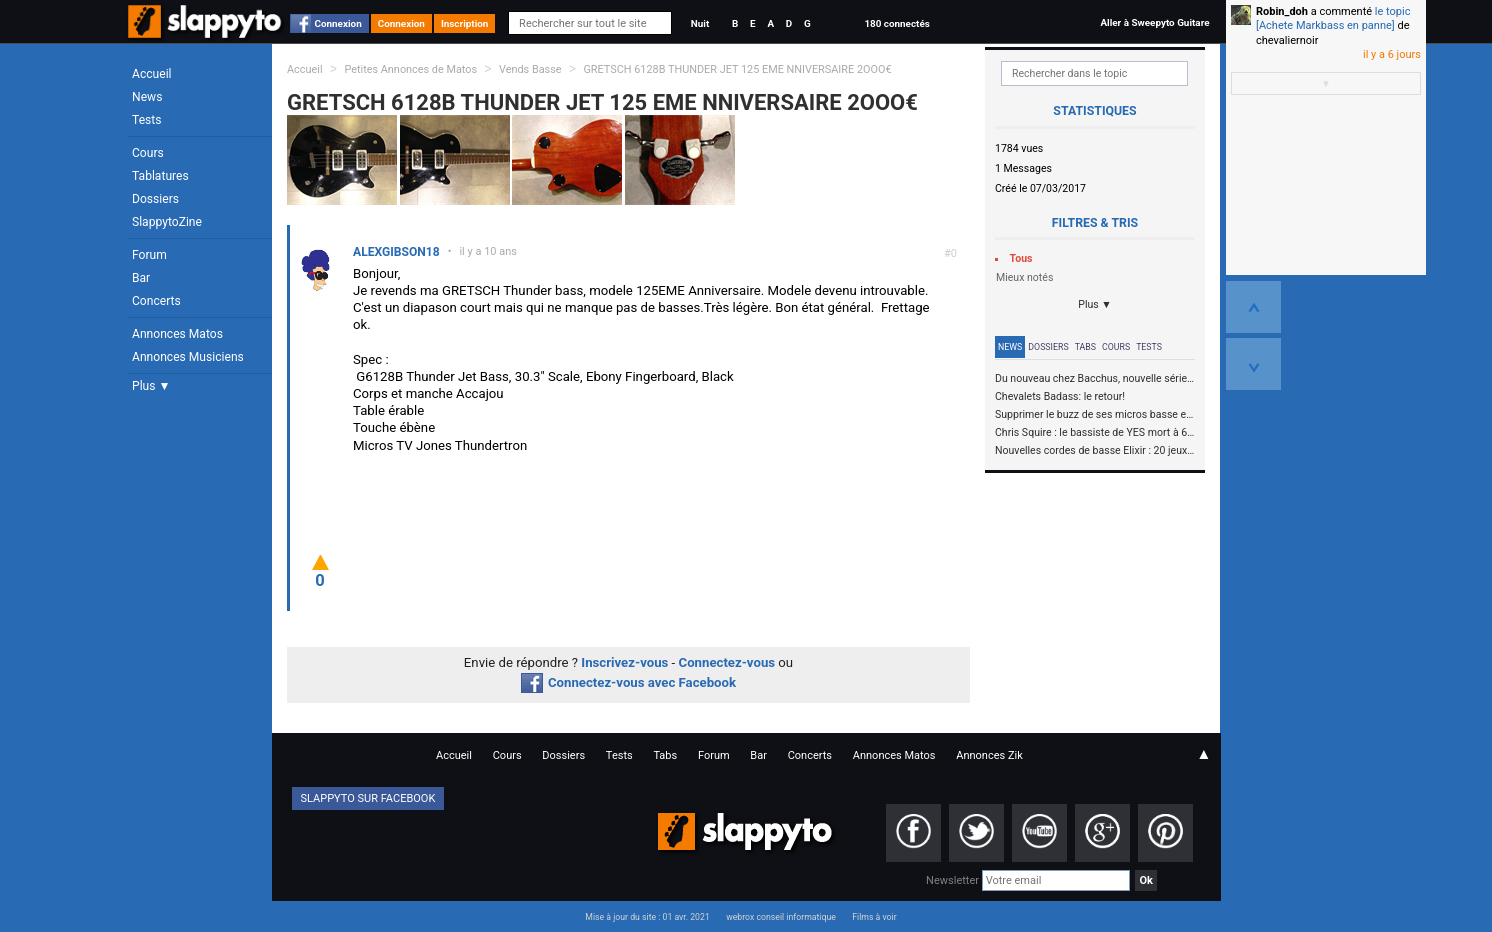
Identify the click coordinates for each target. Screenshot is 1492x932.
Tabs (1085, 347)
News (147, 97)
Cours (148, 153)
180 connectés (896, 23)
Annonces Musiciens (188, 357)
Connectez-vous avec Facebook (628, 682)
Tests (146, 120)
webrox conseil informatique (781, 917)
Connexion (338, 23)
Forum (149, 255)
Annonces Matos (177, 334)
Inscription (465, 23)
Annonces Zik (989, 755)
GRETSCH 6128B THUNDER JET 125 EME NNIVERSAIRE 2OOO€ (737, 69)
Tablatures (160, 176)
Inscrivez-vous (624, 662)
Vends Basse (530, 69)
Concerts (156, 301)
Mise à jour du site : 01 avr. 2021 (647, 917)
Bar (141, 278)
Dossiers (155, 199)
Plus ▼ (151, 386)
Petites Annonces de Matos (410, 69)
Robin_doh (1282, 11)
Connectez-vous (727, 662)
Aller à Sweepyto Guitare (1154, 22)
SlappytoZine (167, 222)
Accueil (152, 74)
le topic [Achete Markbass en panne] (1333, 18)
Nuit (700, 23)
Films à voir (874, 917)
